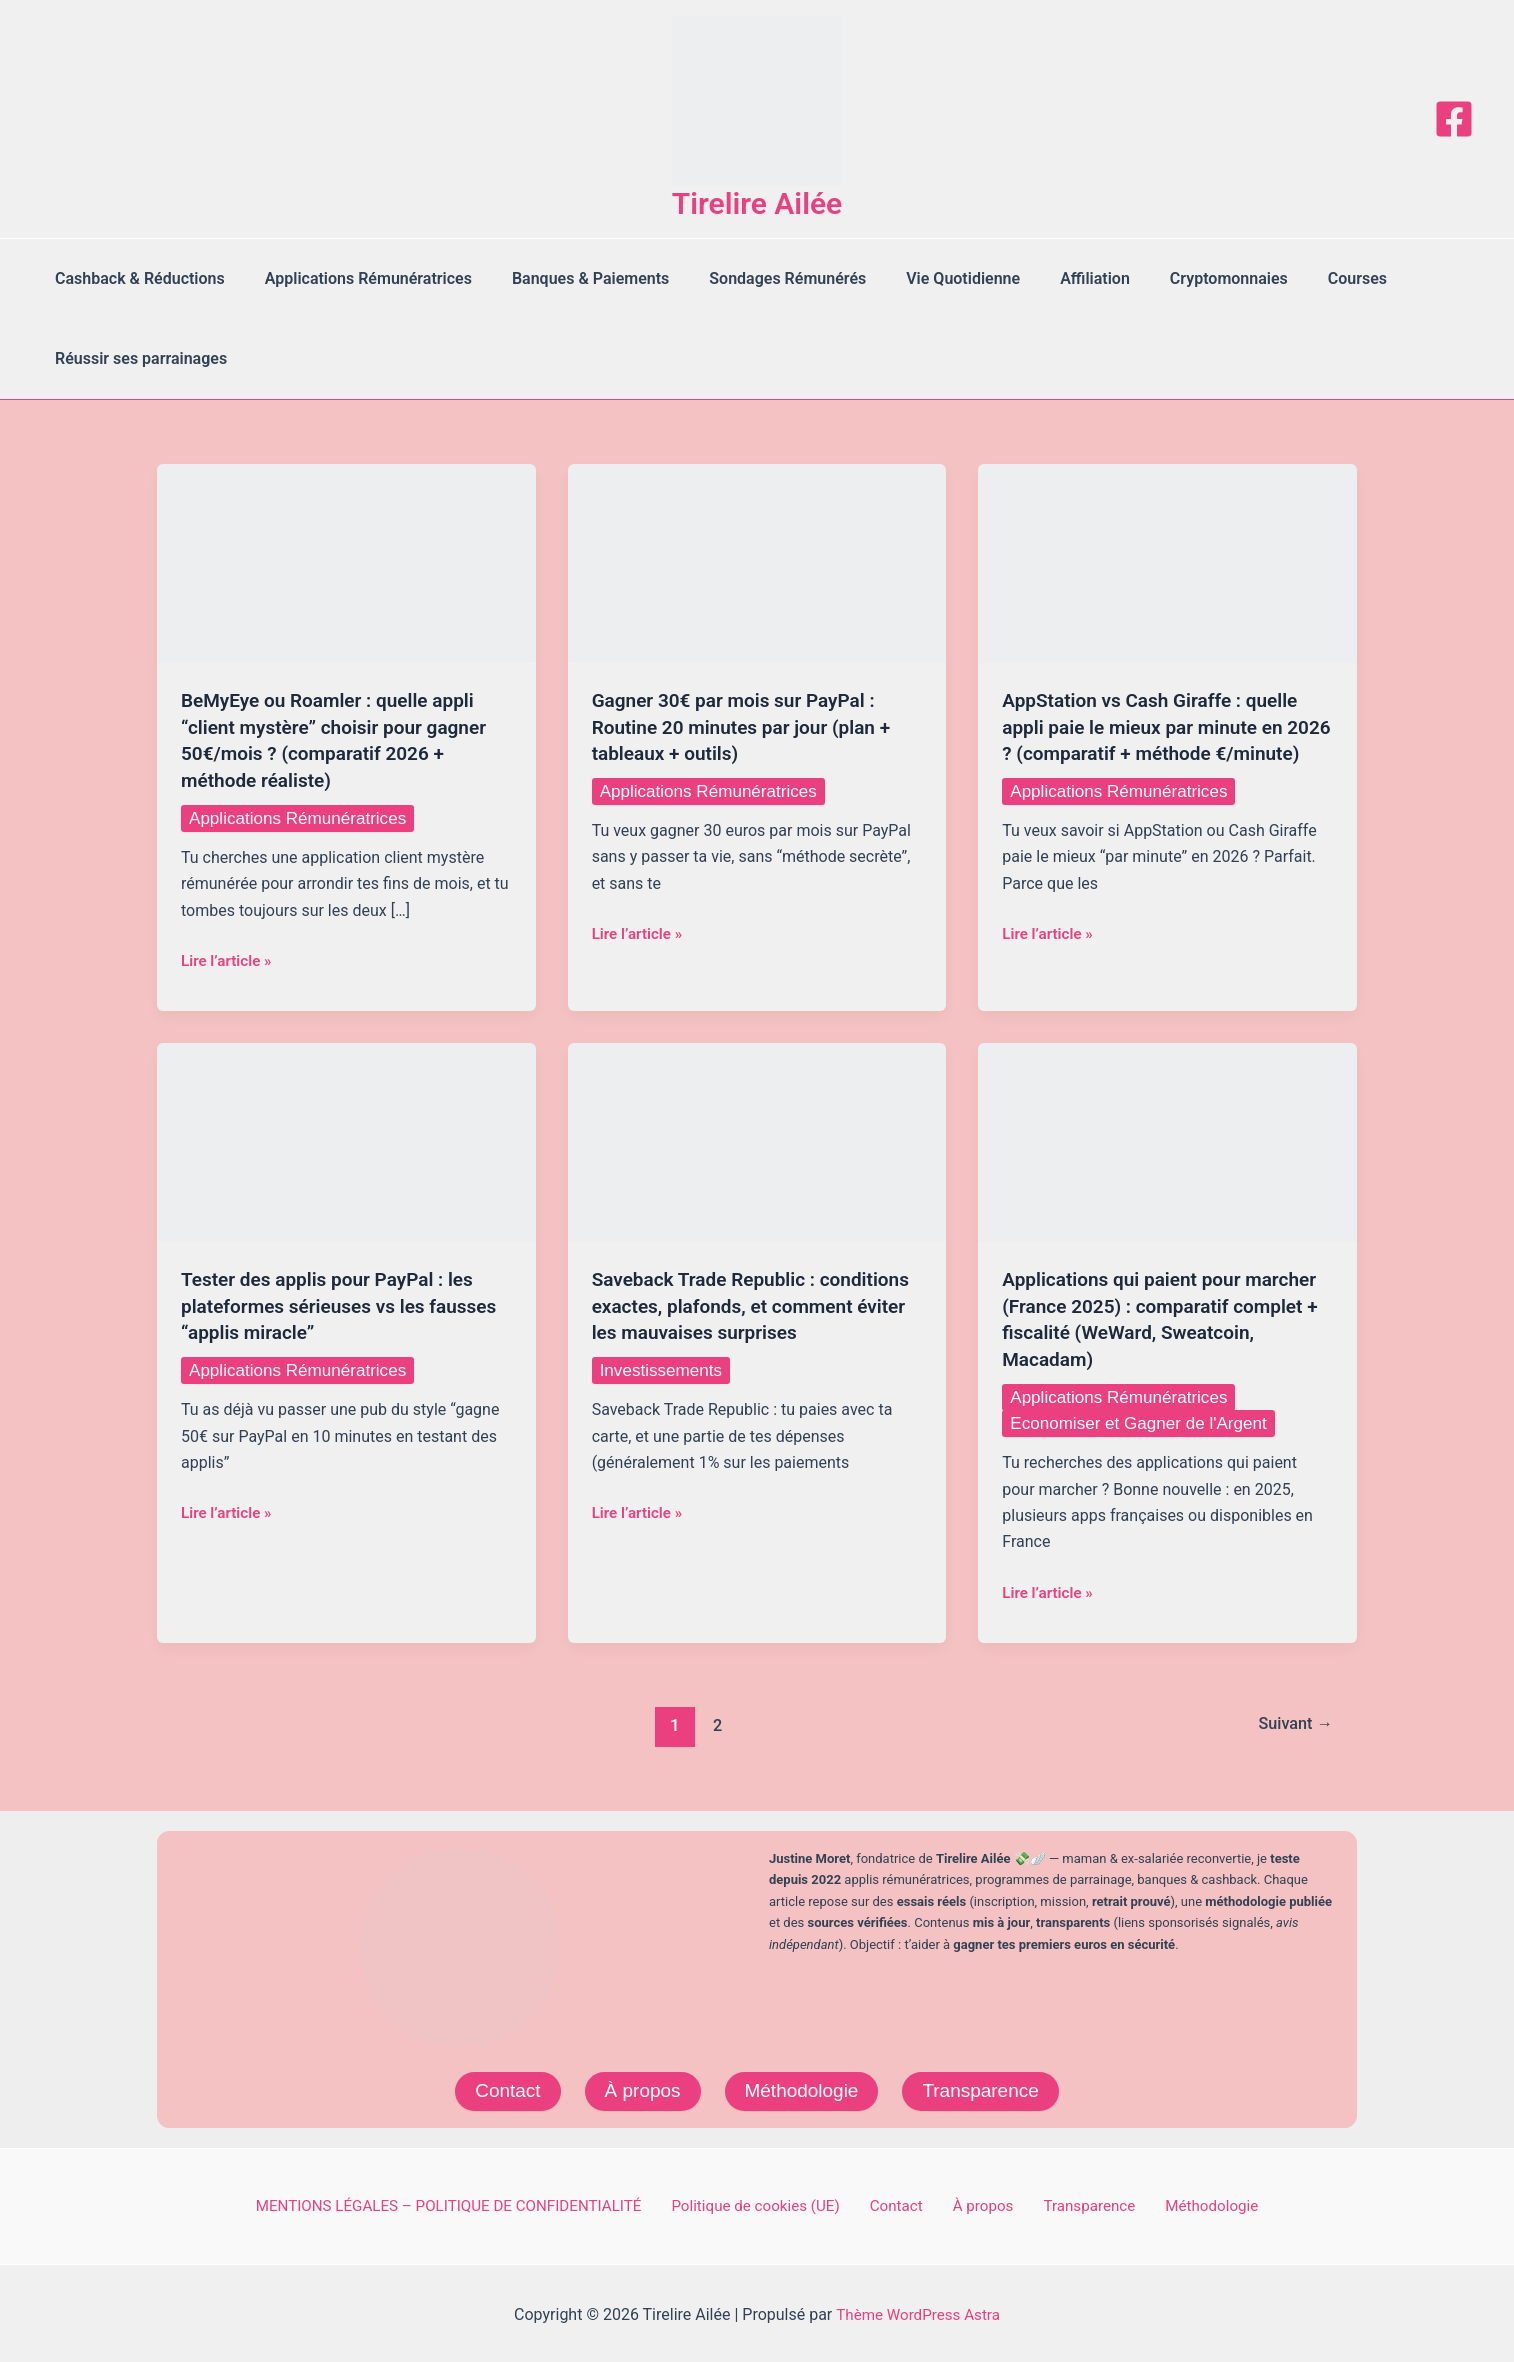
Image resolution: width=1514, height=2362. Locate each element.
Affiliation (1051, 278)
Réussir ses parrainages (137, 358)
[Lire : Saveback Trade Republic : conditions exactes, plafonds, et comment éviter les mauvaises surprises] (757, 1138)
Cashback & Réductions (136, 278)
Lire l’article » (229, 958)
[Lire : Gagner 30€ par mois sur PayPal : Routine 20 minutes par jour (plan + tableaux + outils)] (757, 562)
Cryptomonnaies (1177, 278)
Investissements (664, 1391)
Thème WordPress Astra (918, 2311)
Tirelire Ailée (757, 203)
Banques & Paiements (570, 278)
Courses (1297, 278)
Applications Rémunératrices (356, 278)
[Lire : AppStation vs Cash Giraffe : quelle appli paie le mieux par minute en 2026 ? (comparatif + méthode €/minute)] (1167, 562)
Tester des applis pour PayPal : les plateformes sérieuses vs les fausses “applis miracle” (335, 1302)
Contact (499, 2087)
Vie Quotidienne (927, 278)
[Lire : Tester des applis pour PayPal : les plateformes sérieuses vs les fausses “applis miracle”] (346, 1138)
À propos (638, 2087)
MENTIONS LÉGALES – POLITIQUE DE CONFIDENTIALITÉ (470, 2202)
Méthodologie (802, 2087)
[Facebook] (1454, 119)
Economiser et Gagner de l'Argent (1145, 1418)
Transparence (987, 2087)
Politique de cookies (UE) (779, 2202)
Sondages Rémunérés (759, 278)
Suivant (1292, 1720)
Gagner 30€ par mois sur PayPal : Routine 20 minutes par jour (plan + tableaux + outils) (749, 726)
